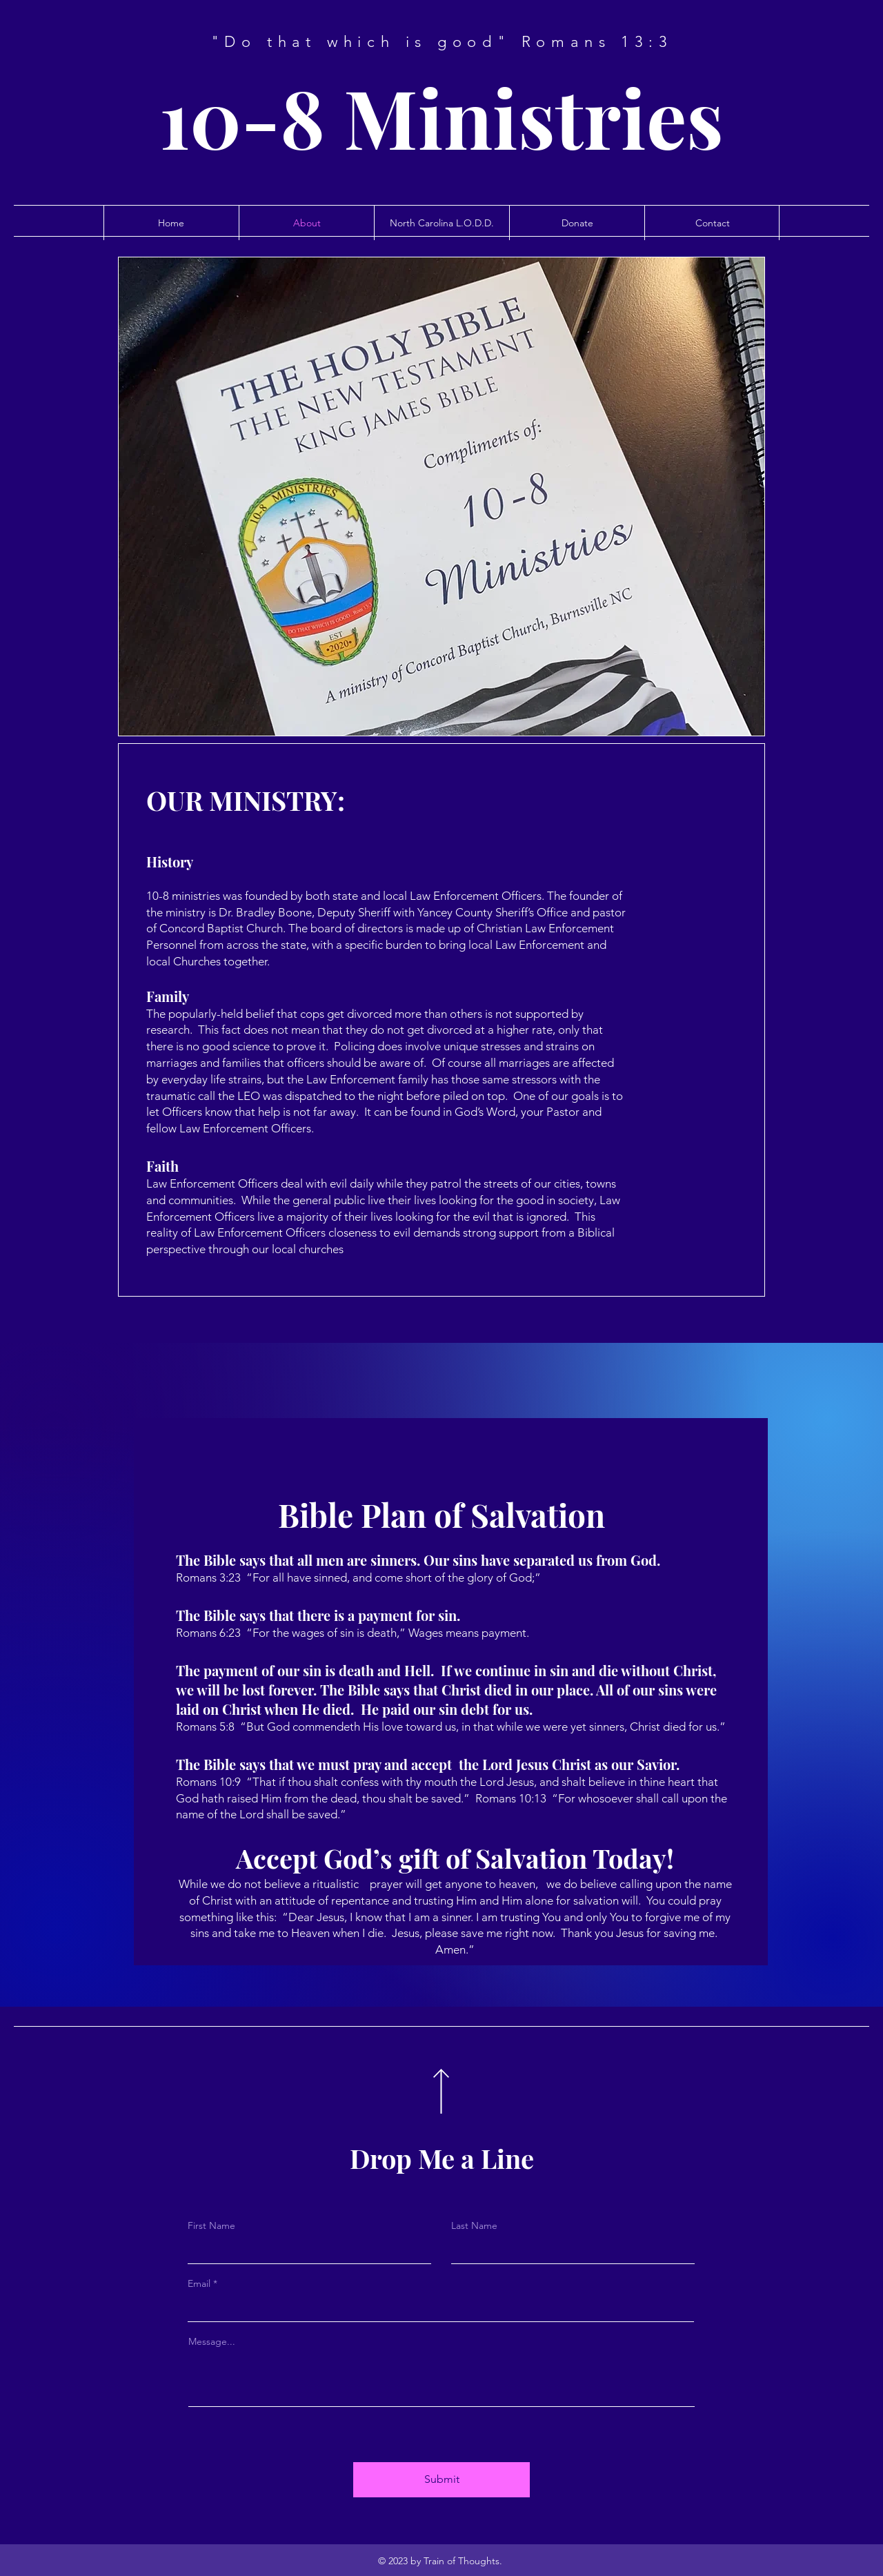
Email (199, 2283)
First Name (211, 2225)
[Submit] (441, 2479)
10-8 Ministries (441, 116)
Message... (211, 2341)
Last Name (474, 2225)
